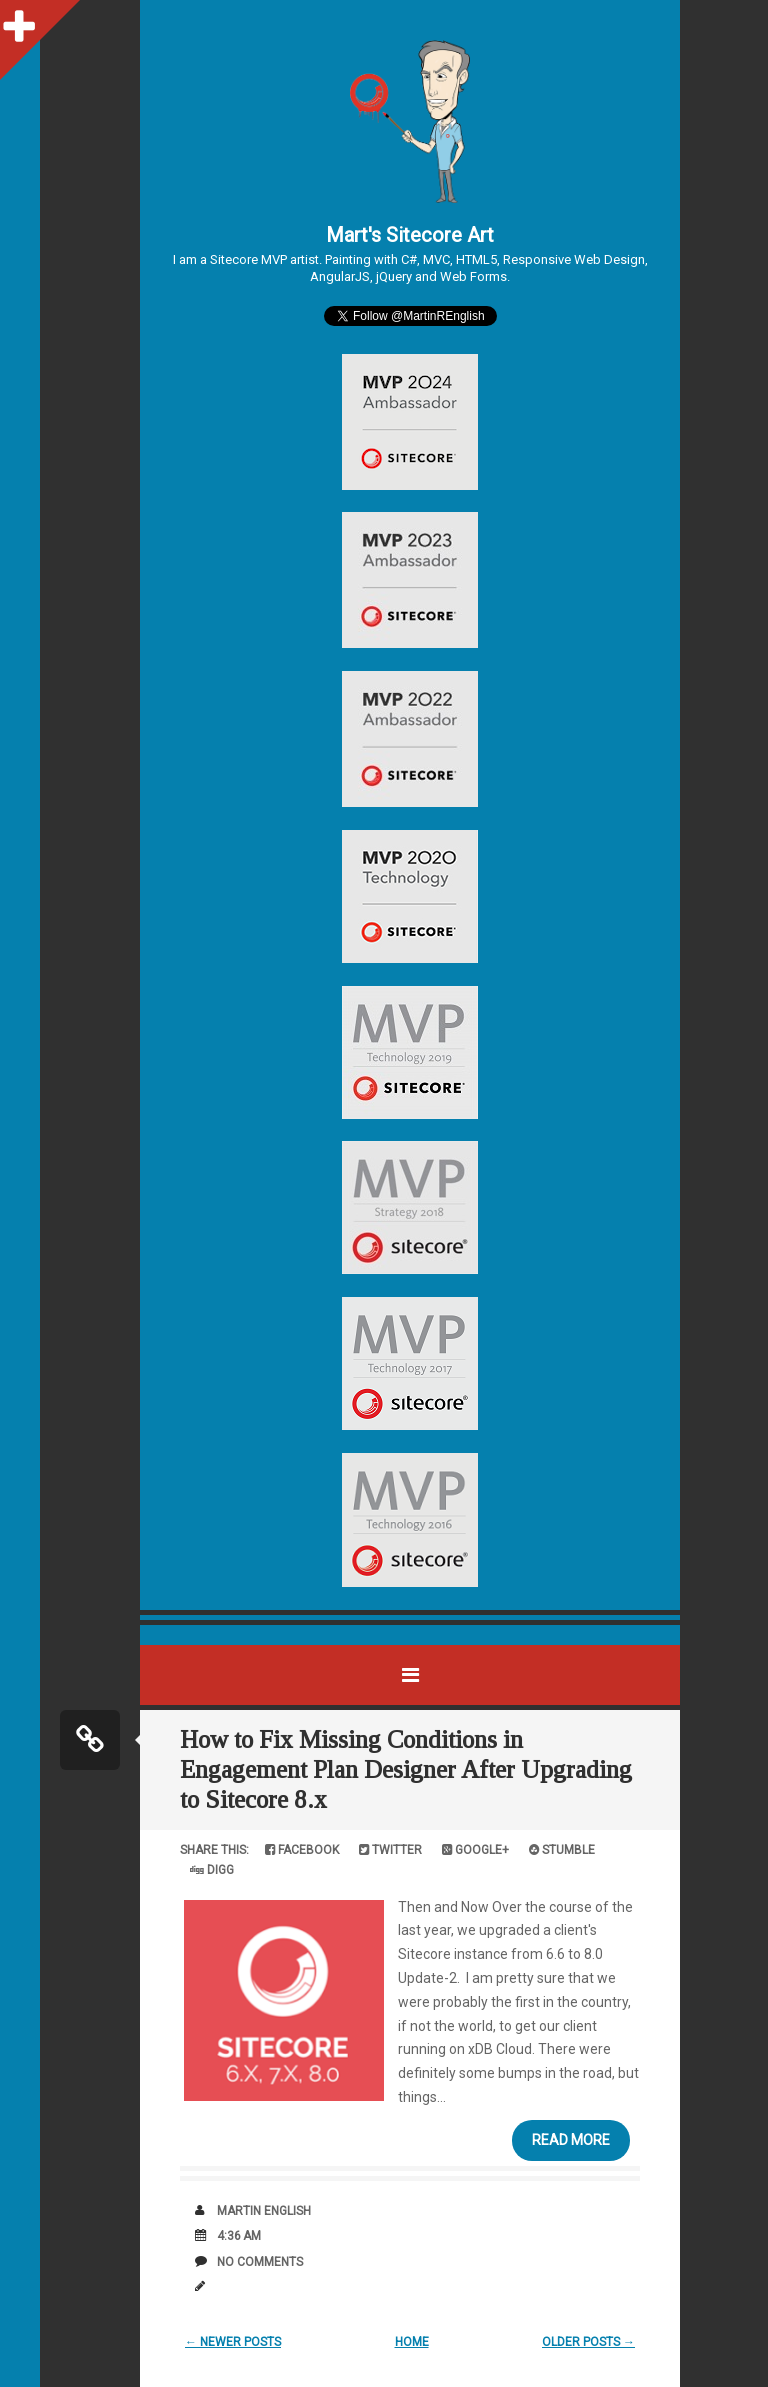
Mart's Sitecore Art (410, 235)
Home (412, 2342)
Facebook (302, 1850)
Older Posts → (588, 2342)
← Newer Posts (233, 2342)
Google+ (475, 1850)
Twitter (390, 1850)
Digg (212, 1870)
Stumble (562, 1850)
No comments (260, 2262)
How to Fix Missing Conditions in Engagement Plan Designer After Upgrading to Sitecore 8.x (406, 1769)
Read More (571, 2140)
